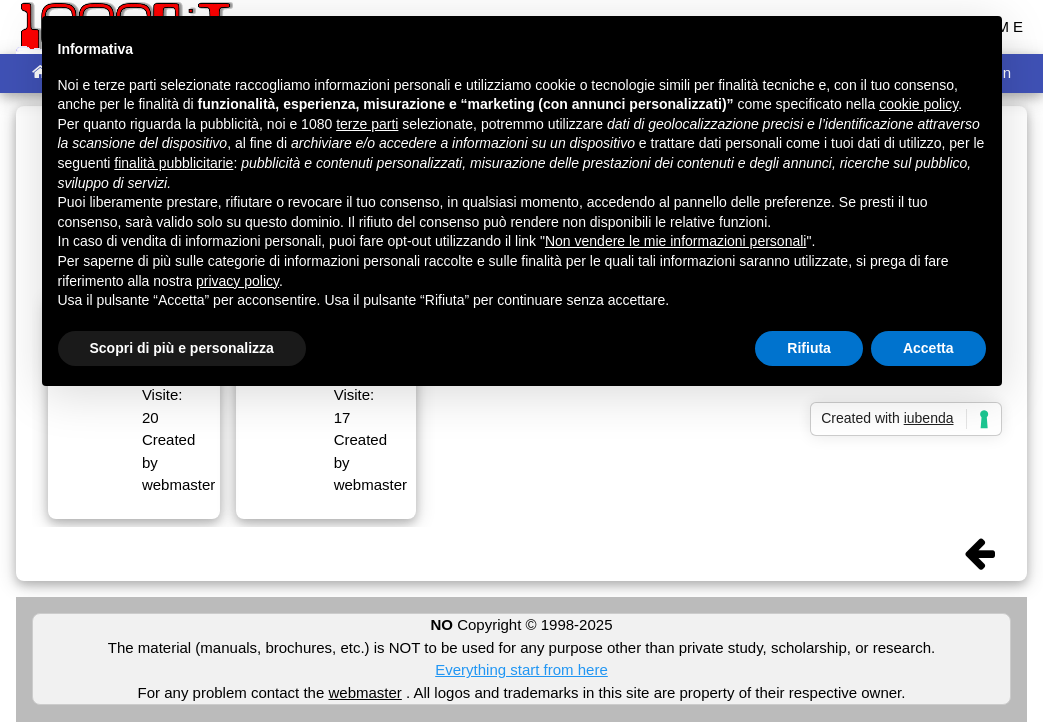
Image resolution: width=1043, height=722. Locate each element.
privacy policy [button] (237, 281)
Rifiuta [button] (809, 348)
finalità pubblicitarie (173, 163)
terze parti (367, 124)
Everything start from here (521, 669)
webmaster (364, 692)
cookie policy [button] (918, 104)
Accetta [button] (928, 348)
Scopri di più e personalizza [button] (182, 348)
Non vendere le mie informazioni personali (675, 241)
